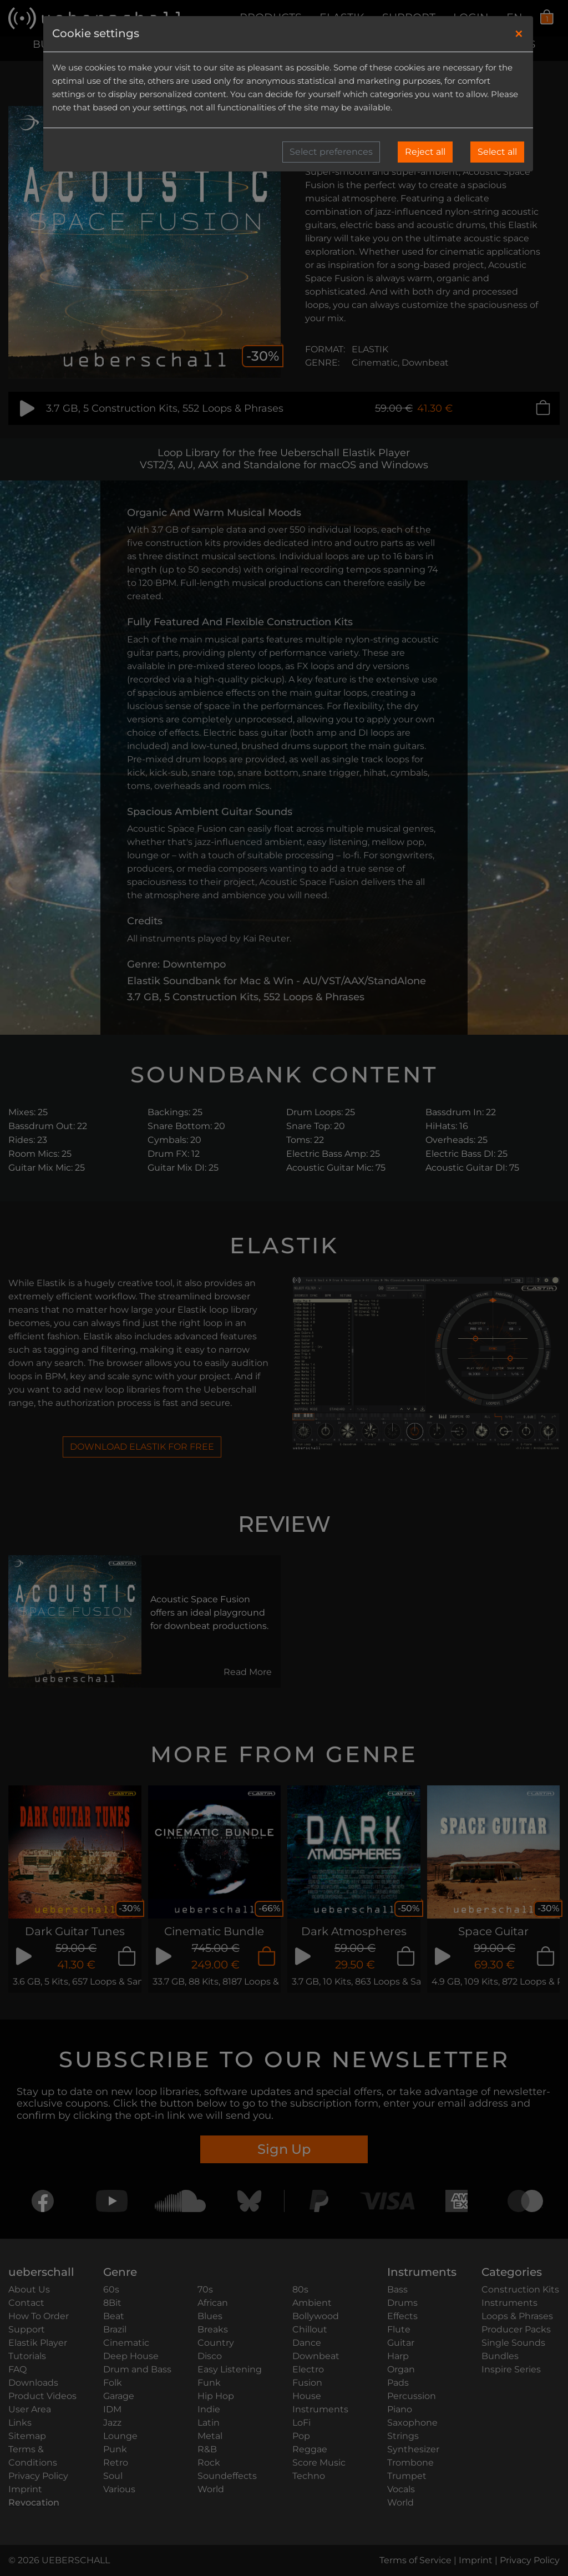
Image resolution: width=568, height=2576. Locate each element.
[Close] (519, 34)
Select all (497, 151)
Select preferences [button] (331, 151)
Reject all (425, 151)
